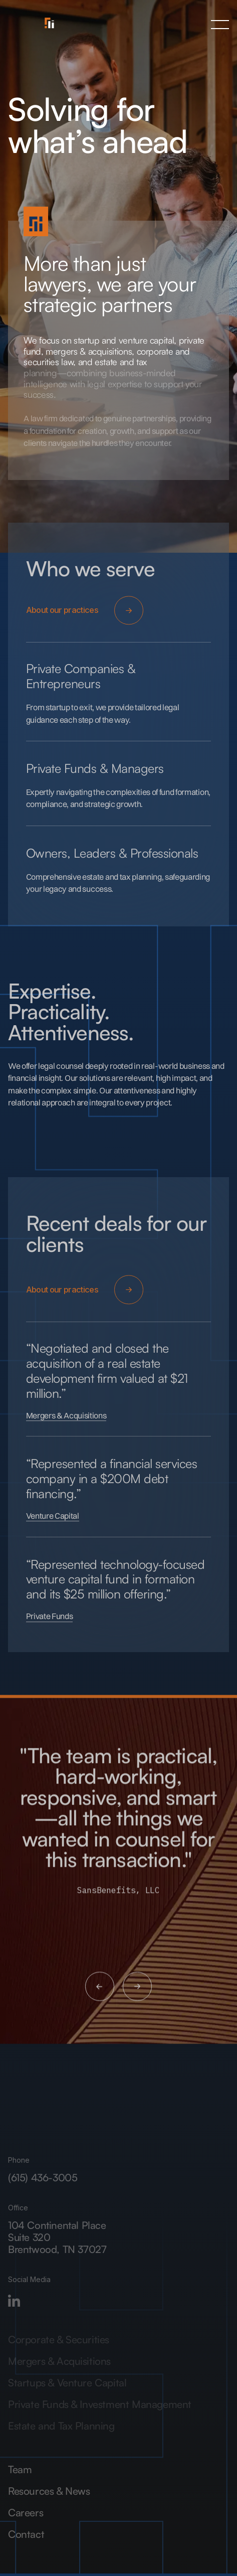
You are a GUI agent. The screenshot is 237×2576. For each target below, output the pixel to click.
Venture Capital (52, 1521)
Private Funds (49, 1622)
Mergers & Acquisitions (66, 1420)
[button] (220, 24)
